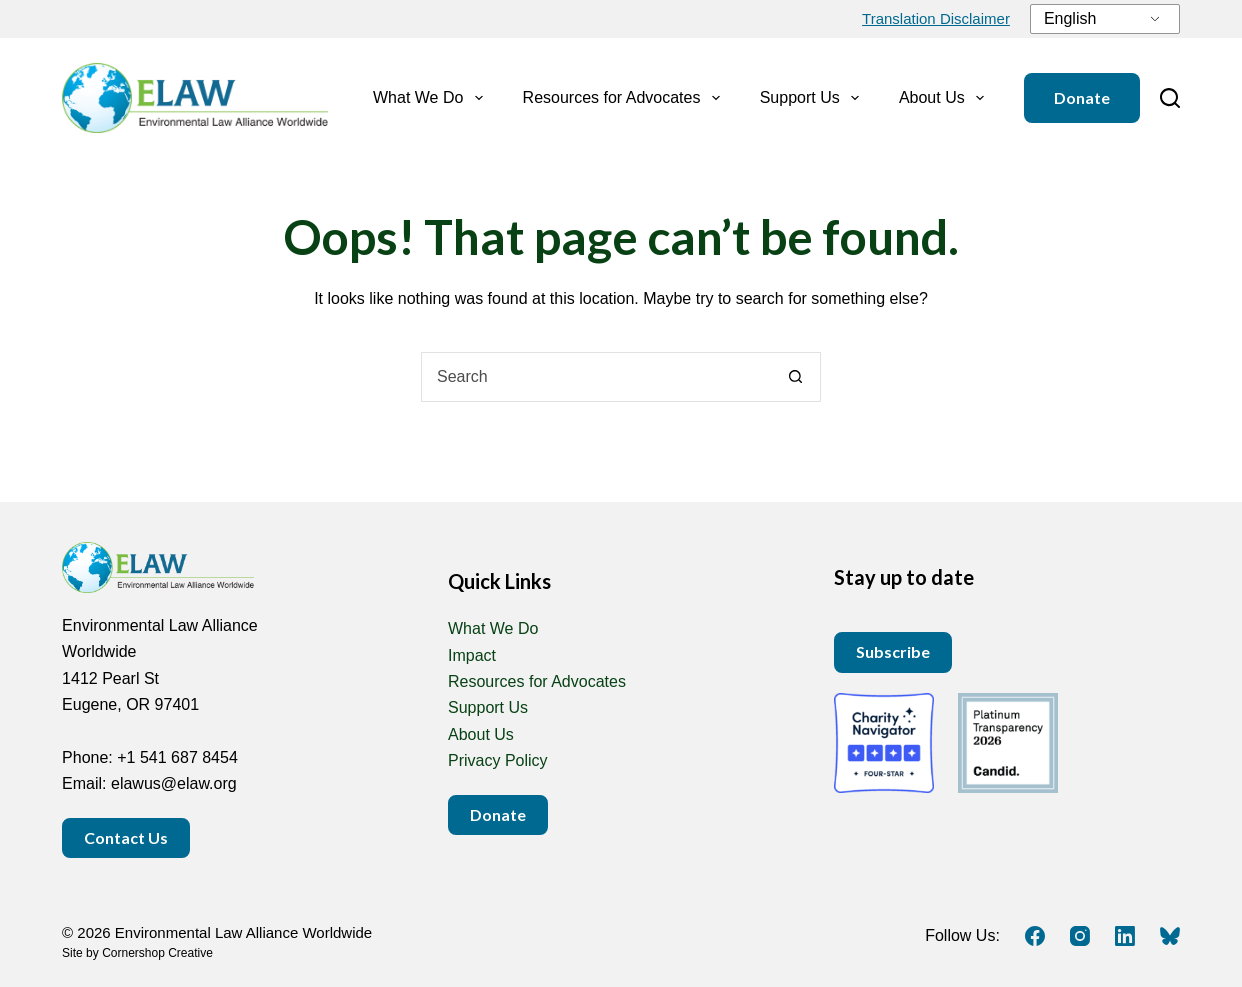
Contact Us (126, 837)
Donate (1082, 97)
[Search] (1170, 98)
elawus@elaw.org (174, 783)
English (1070, 18)
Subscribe (893, 651)
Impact (472, 655)
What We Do (432, 98)
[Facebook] (1035, 936)
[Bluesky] (1170, 936)
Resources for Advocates (625, 98)
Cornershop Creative (157, 953)
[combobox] (597, 377)
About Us (945, 98)
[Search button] (796, 377)
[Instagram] (1080, 936)
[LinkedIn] (1125, 936)
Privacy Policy (498, 760)
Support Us (813, 98)
